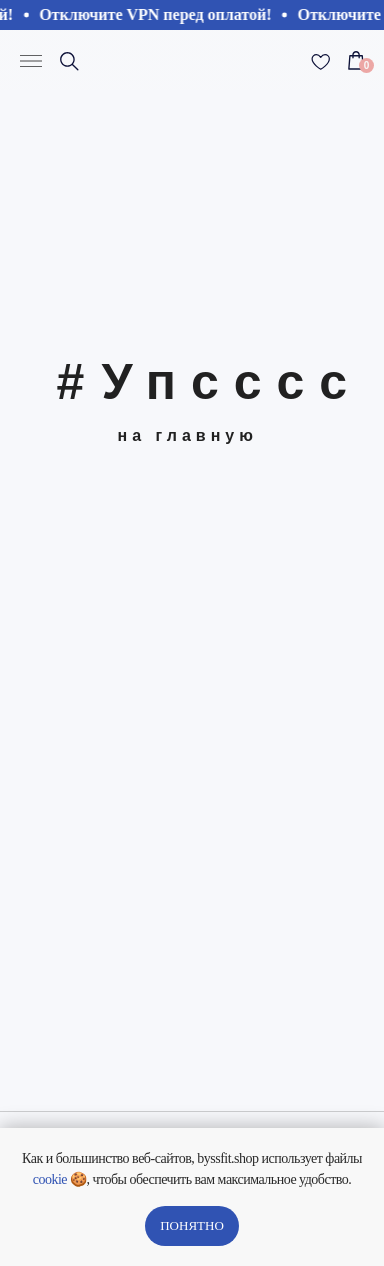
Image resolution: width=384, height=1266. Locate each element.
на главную (188, 435)
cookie (50, 1179)
